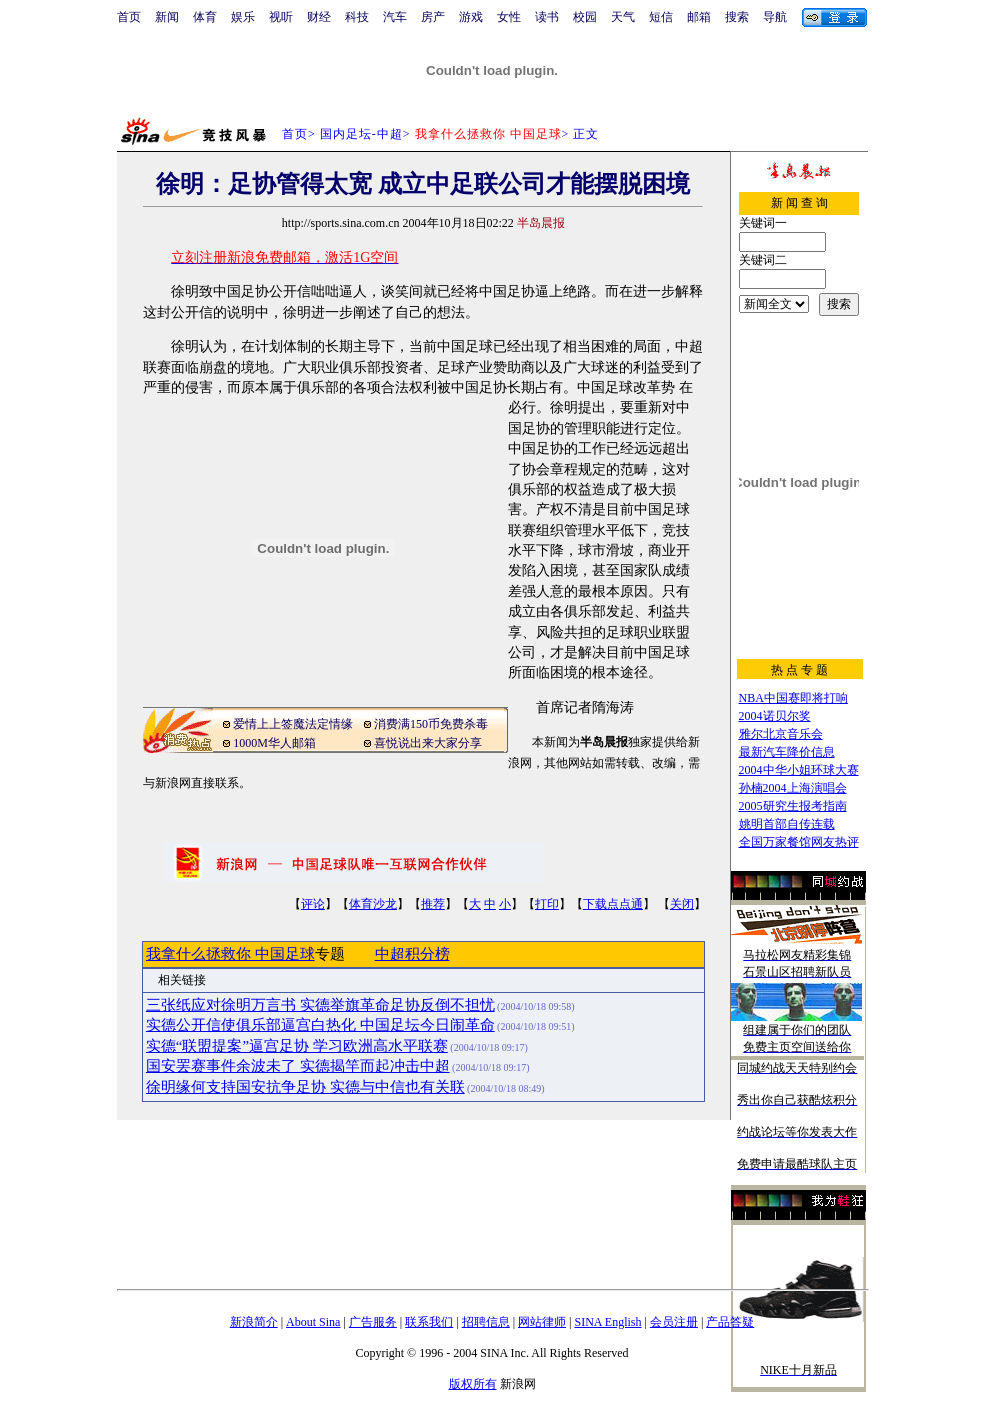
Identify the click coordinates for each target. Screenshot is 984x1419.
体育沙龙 (373, 904)
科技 (357, 17)
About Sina (313, 1322)
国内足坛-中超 (361, 134)
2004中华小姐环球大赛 (799, 770)
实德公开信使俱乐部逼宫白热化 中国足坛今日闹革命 (320, 1025)
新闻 (167, 17)
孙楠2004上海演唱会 (793, 788)
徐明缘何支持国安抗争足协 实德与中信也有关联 (305, 1087)
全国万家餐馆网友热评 (799, 842)
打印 (547, 904)
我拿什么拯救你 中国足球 (230, 954)
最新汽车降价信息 (787, 752)
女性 (509, 17)
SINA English (607, 1322)
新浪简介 (254, 1322)
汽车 (395, 17)
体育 (205, 17)
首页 (129, 17)
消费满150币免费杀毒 (431, 724)
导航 (775, 17)
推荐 (433, 904)
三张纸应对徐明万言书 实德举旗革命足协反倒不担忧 (320, 1005)
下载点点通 (613, 904)
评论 (313, 904)
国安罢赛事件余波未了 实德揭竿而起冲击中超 (298, 1066)
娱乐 (243, 17)
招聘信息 (486, 1322)
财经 (319, 17)
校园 (585, 17)
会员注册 (674, 1322)
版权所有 (473, 1384)
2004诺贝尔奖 (775, 716)
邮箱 (699, 17)
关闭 (682, 904)
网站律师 (542, 1322)
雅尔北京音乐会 (781, 734)
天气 (623, 17)
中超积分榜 (412, 954)
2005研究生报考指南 (793, 806)
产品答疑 (730, 1322)
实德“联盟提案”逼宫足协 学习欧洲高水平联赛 (297, 1046)
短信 (661, 17)
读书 (547, 17)
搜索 (737, 17)
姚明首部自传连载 (787, 824)
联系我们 (429, 1322)
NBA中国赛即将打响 (793, 698)
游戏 (471, 17)
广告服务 (373, 1322)
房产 (433, 17)
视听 (281, 17)
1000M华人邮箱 (274, 743)
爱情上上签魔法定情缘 (293, 724)
